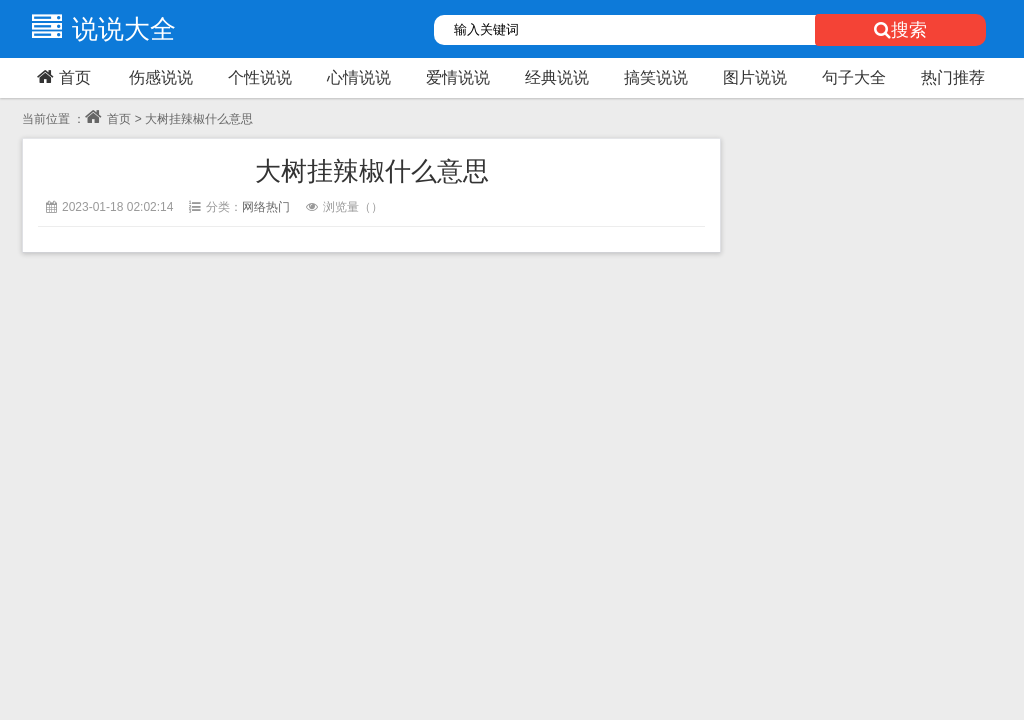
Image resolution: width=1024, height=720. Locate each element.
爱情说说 (458, 77)
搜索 (900, 30)
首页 (61, 77)
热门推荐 (953, 77)
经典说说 (557, 77)
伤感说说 (161, 77)
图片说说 (755, 77)
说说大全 (99, 29)
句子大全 (854, 77)
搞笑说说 (656, 77)
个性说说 (260, 77)
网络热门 (266, 207)
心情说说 (359, 77)
